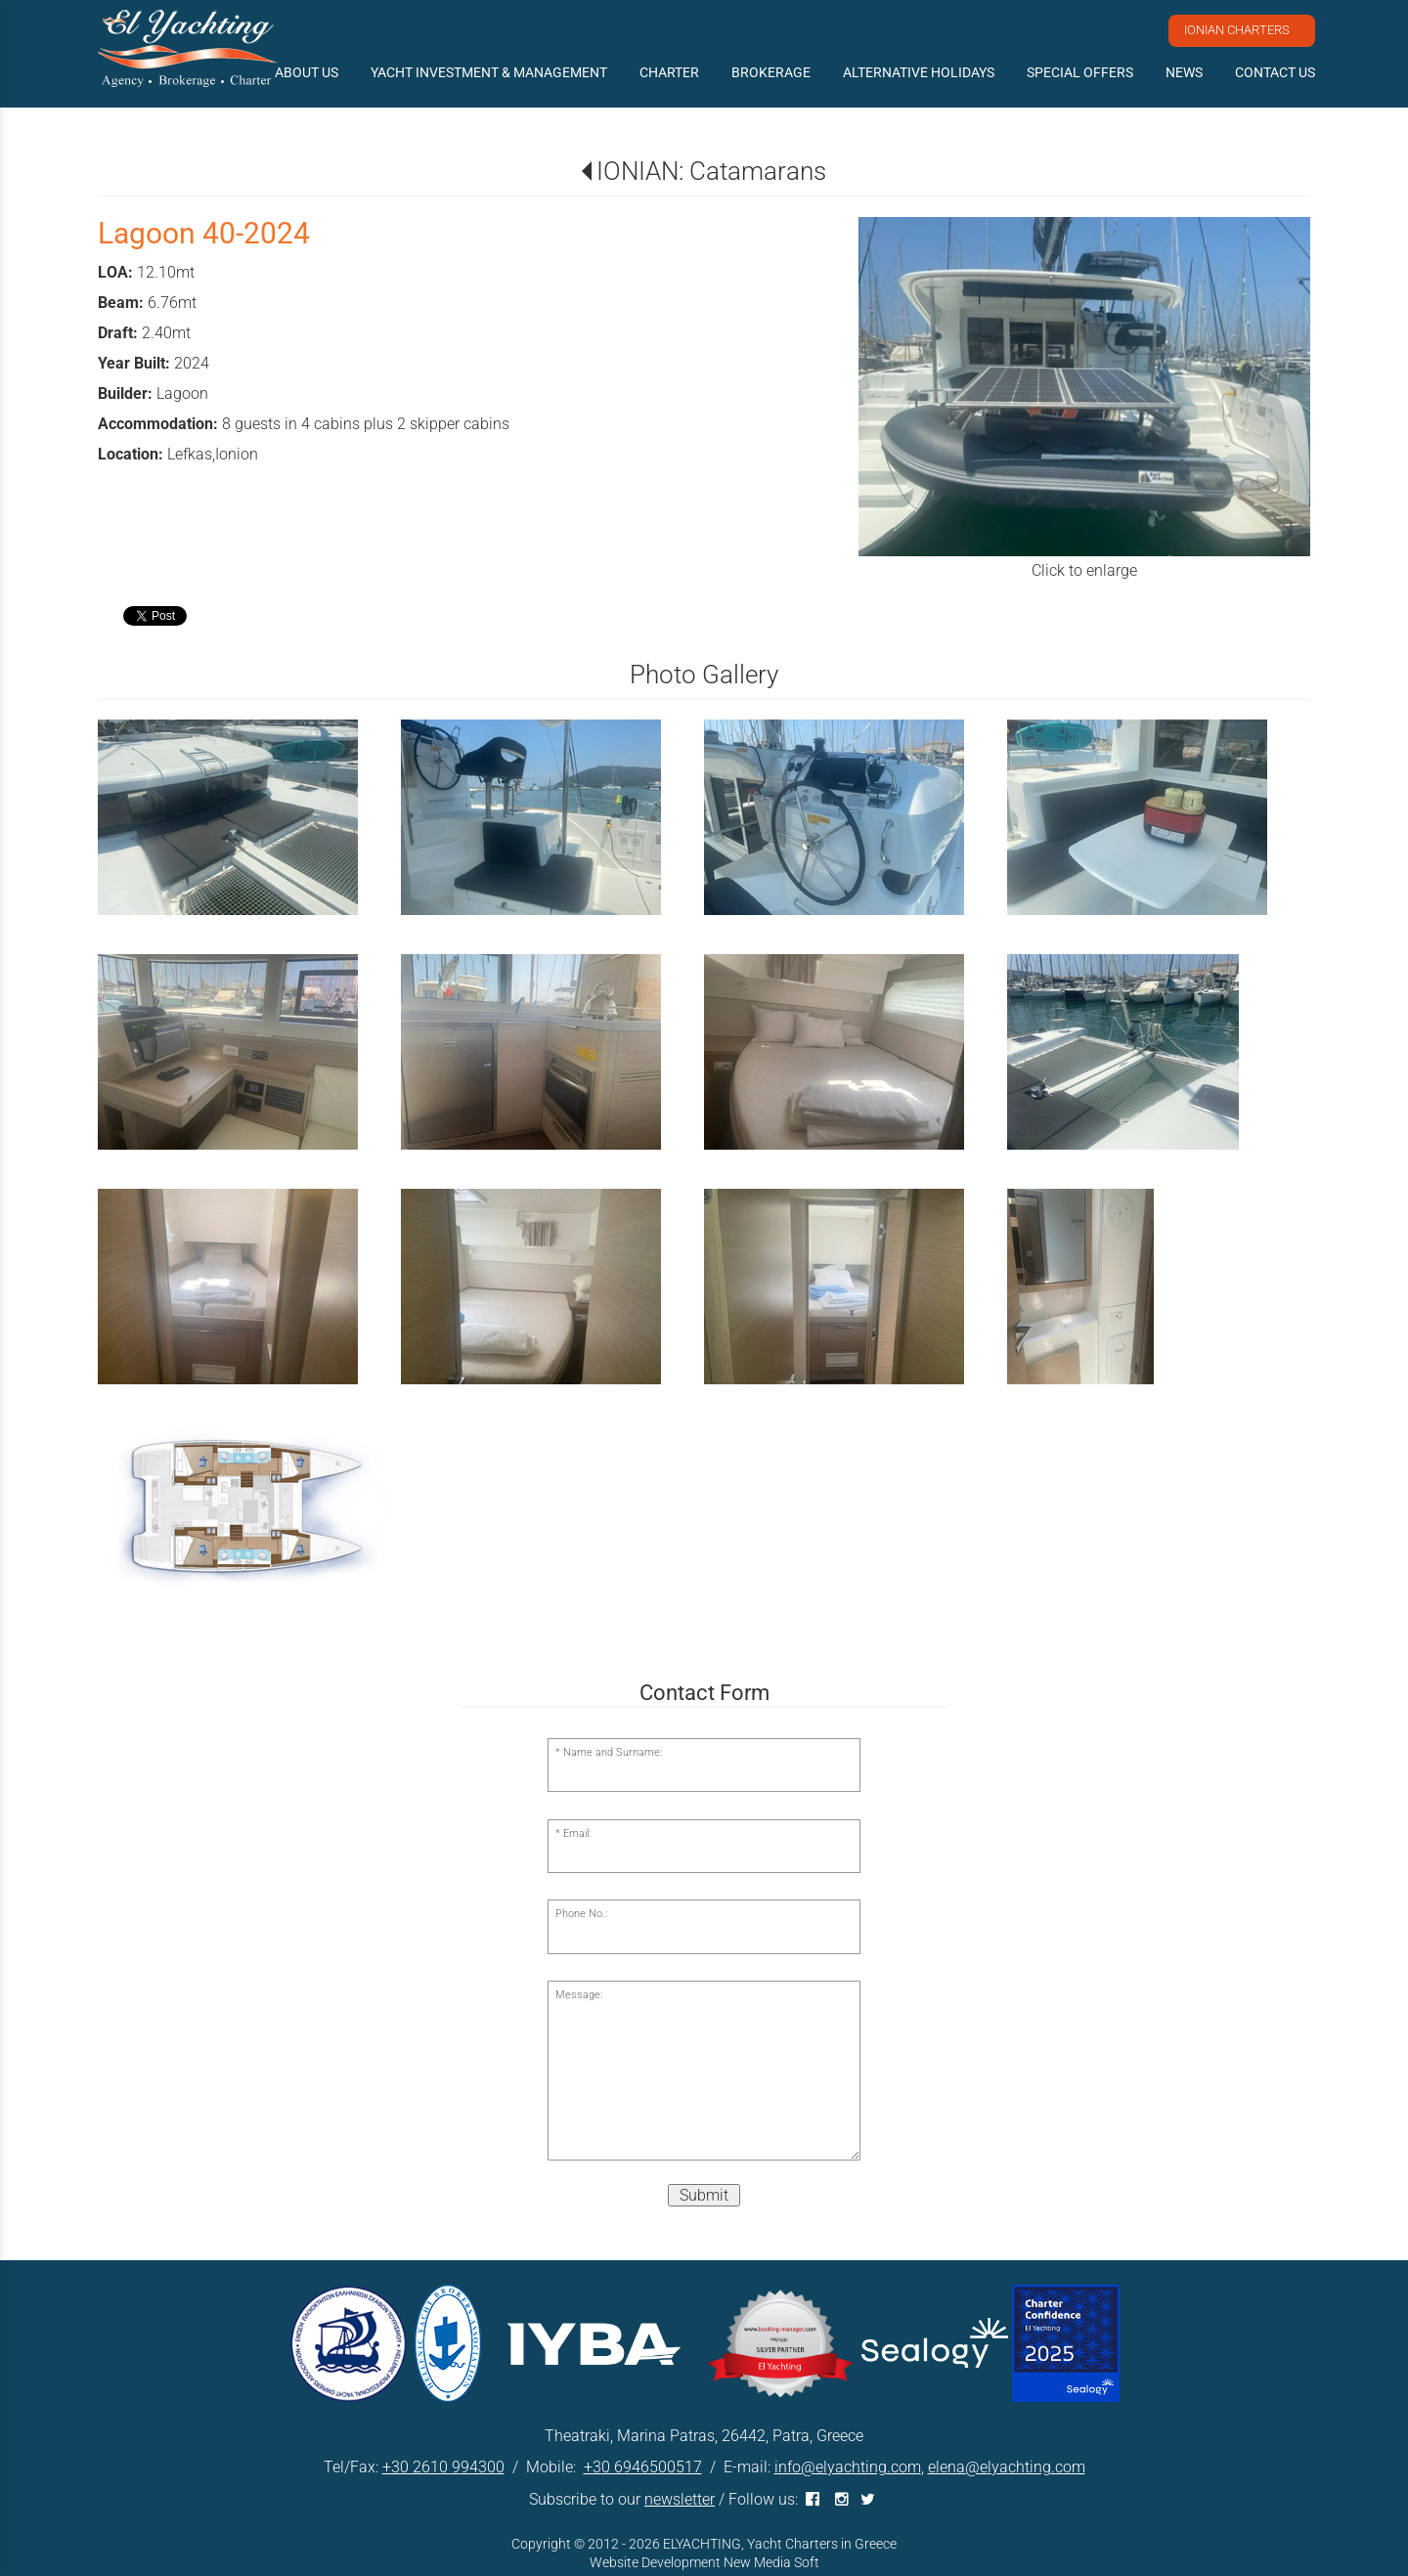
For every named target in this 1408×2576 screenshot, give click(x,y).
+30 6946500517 (643, 2467)
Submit (704, 2195)
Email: (577, 1833)
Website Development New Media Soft (704, 2562)
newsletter (679, 2499)
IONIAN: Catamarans (711, 171)
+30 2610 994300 (443, 2467)
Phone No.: (581, 1913)
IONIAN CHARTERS (1237, 29)
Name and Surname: (612, 1752)
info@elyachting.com (847, 2467)
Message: (578, 1994)
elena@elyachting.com (1006, 2467)
